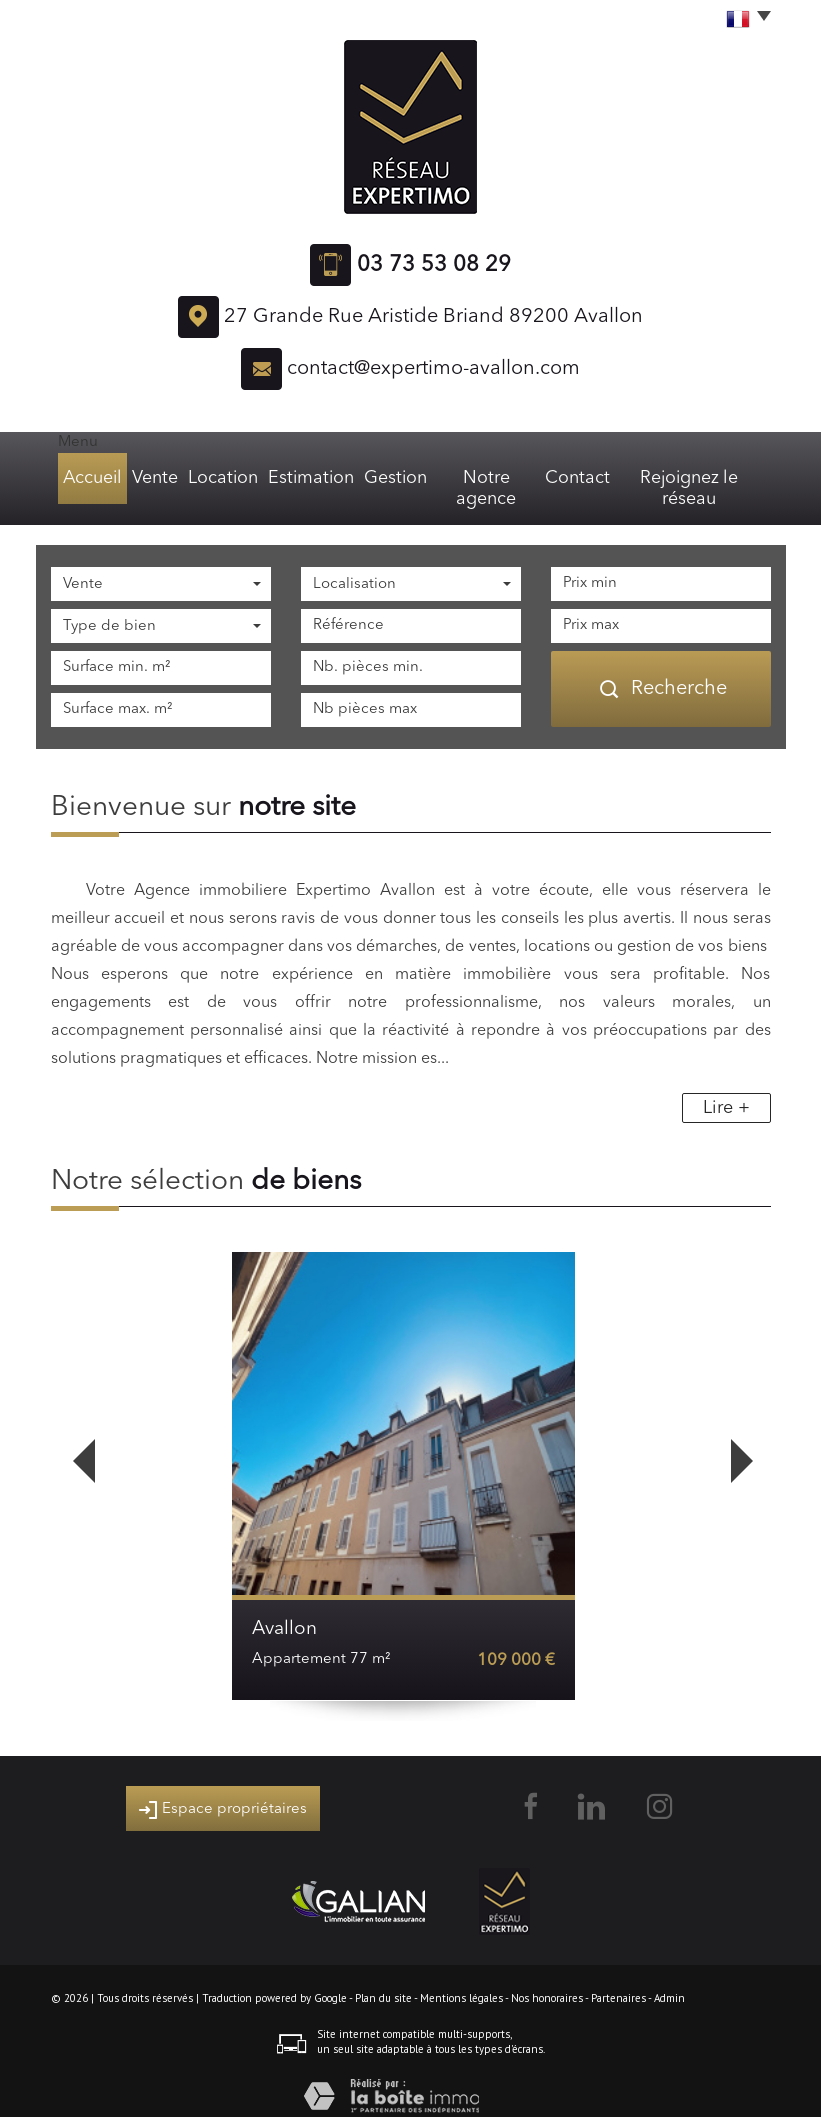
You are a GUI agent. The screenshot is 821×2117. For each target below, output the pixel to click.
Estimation (311, 478)
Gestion (394, 478)
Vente (154, 478)
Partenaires (618, 1977)
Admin (669, 1977)
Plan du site (383, 1977)
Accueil (87, 478)
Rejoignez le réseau (695, 478)
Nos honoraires (547, 1977)
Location (225, 478)
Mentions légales (461, 1977)
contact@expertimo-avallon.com (433, 369)
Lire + (726, 1087)
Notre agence (488, 478)
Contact (582, 478)
